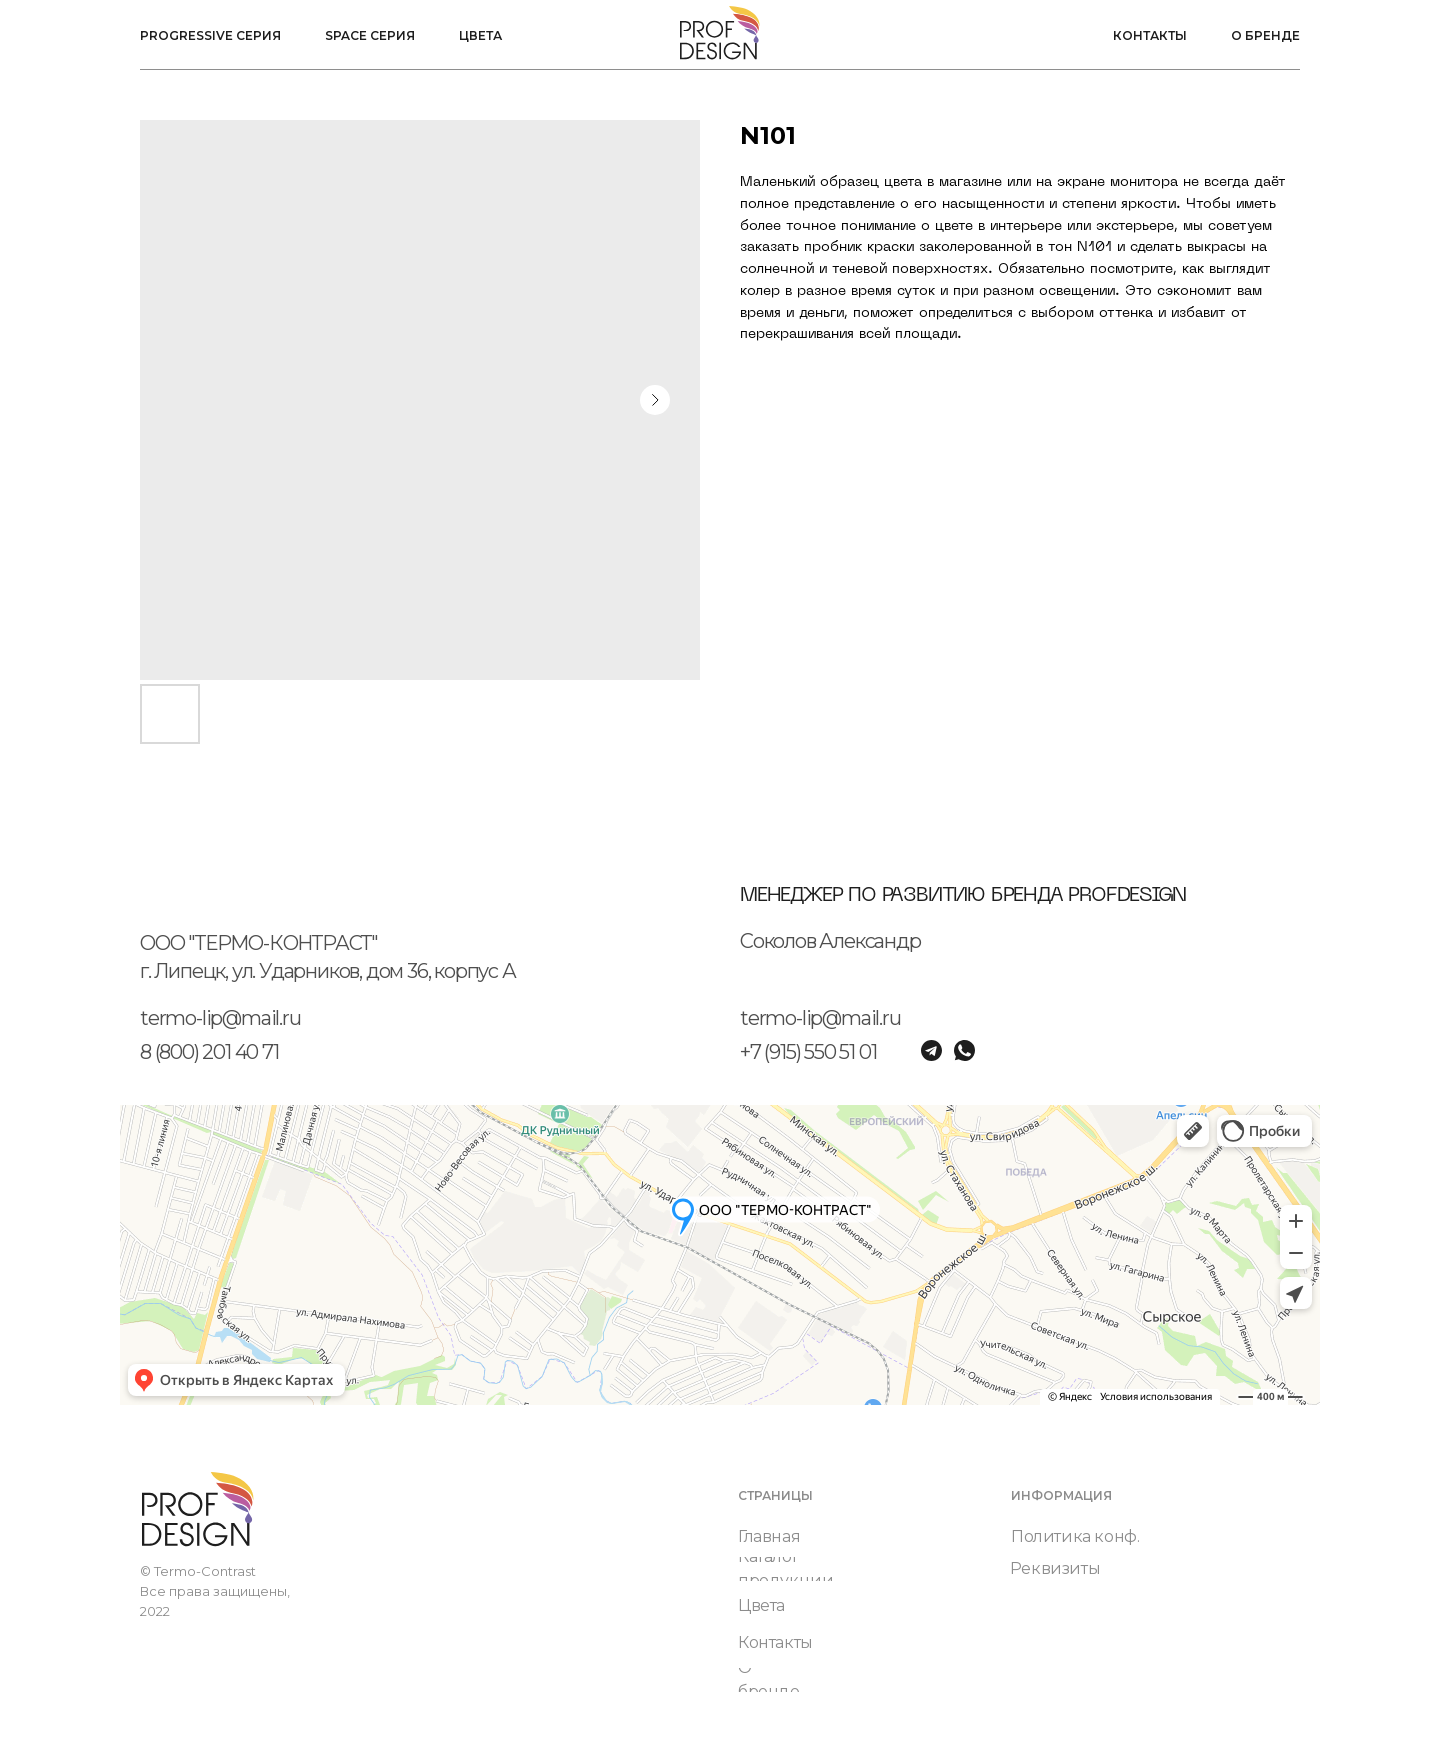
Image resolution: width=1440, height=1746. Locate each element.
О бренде (1265, 35)
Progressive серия (210, 35)
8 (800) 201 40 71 (209, 1052)
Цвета (480, 35)
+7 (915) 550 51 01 (808, 1052)
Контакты (1150, 35)
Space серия (370, 35)
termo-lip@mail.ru (220, 1018)
